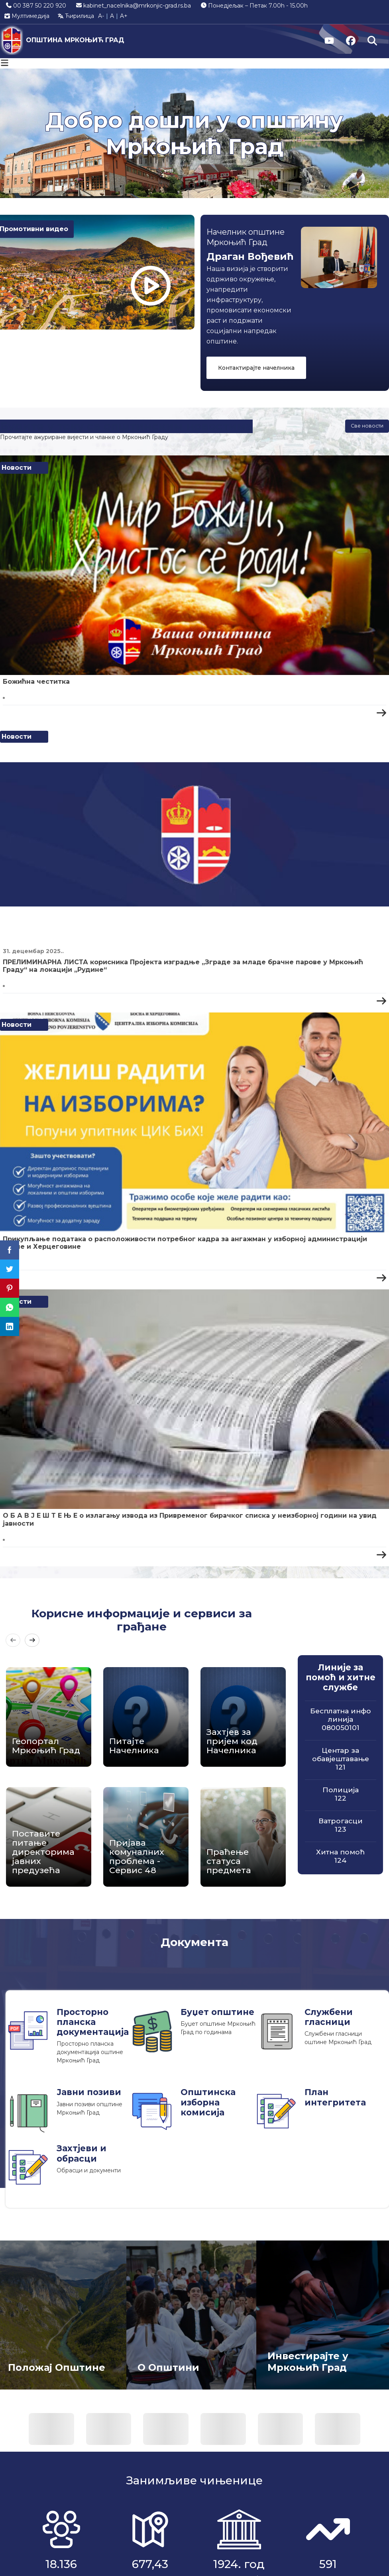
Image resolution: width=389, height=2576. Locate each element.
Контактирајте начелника (256, 367)
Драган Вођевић (249, 256)
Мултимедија (26, 16)
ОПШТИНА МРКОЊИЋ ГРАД (75, 40)
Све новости (367, 426)
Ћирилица (76, 16)
